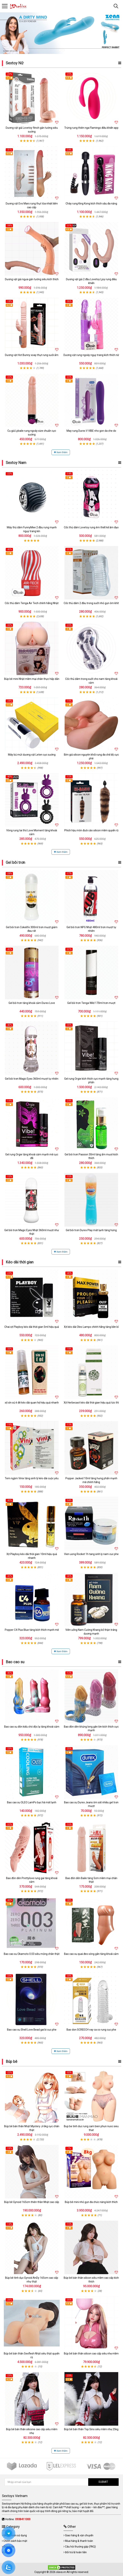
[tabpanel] (61, 33)
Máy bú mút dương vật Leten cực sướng (32, 754)
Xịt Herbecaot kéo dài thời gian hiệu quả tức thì (91, 1402)
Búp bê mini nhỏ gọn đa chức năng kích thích (91, 2202)
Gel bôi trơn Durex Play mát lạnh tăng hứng (91, 1230)
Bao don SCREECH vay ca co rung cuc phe (91, 2029)
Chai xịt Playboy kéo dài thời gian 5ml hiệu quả (31, 1326)
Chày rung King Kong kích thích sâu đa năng (91, 203)
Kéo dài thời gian (19, 1262)
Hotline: (17, 2519)
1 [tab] (60, 50)
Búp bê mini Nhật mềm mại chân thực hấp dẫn (31, 678)
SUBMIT (103, 2481)
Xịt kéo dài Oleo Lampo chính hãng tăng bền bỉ (91, 1326)
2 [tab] (63, 50)
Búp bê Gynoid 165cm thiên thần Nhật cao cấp (31, 2202)
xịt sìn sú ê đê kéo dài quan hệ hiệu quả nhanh (32, 1402)
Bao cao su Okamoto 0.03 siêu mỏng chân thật (32, 1953)
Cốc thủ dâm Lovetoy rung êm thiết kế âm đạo (91, 527)
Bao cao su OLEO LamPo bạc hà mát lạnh (31, 1802)
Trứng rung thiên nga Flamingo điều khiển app (91, 127)
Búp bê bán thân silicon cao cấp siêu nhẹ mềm (91, 2353)
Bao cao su (15, 1662)
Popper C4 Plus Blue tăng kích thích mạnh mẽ (32, 1629)
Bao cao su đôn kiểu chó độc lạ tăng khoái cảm (31, 1726)
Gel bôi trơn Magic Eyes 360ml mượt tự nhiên (31, 1078)
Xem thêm (60, 452)
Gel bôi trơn (15, 862)
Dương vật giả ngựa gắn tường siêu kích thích (32, 279)
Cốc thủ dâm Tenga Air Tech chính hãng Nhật (32, 603)
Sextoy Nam (16, 462)
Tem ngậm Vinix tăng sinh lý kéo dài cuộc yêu (32, 1478)
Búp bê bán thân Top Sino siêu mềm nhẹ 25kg (91, 2429)
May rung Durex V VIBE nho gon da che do (91, 430)
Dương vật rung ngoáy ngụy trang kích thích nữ (91, 355)
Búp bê (11, 2061)
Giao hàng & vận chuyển (79, 2535)
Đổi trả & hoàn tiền (76, 2552)
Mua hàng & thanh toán (79, 2540)
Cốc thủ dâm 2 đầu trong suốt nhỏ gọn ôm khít (91, 603)
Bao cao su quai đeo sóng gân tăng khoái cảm (91, 1953)
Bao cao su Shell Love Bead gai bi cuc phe (31, 2029)
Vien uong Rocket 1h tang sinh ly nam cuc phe (91, 1554)
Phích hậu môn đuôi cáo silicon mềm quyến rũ (91, 830)
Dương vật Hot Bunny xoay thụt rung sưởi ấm (31, 355)
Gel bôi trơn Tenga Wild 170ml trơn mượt (91, 1002)
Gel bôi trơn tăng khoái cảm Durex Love (32, 1002)
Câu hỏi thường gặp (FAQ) (80, 2546)
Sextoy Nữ (14, 63)
